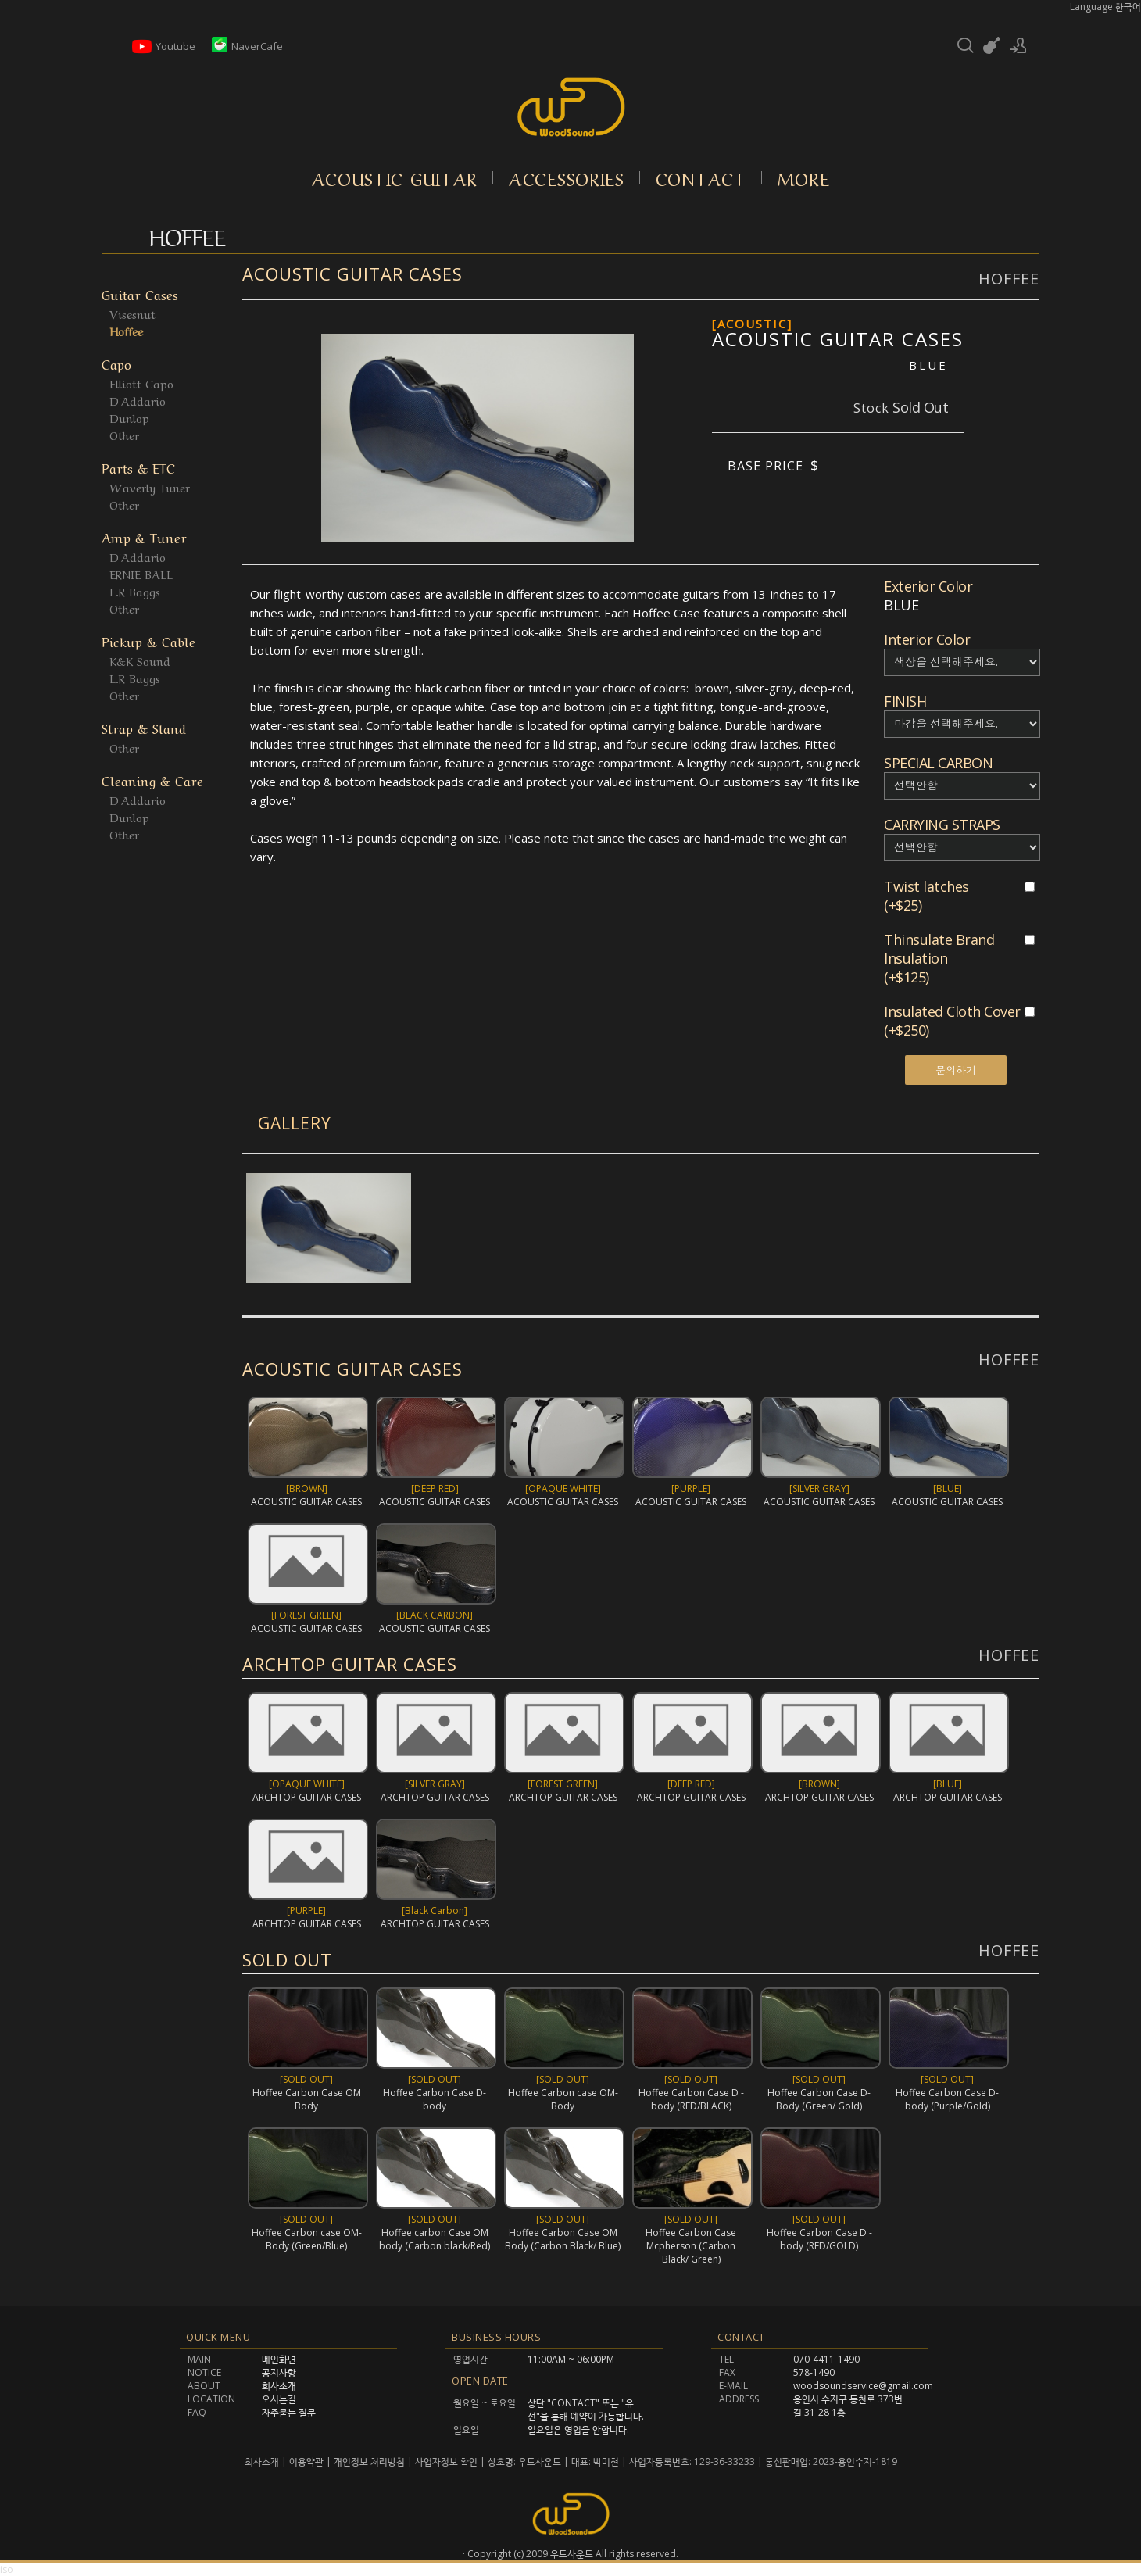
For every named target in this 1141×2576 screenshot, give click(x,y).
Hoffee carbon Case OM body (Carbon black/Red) (434, 2239)
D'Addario (137, 400)
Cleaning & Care (152, 779)
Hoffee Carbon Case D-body (434, 2099)
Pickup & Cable (148, 640)
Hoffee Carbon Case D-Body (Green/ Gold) (819, 2099)
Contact (701, 177)
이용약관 (306, 2461)
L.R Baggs (134, 590)
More (804, 177)
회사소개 (263, 2461)
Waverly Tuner (149, 487)
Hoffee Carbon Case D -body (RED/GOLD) (819, 2238)
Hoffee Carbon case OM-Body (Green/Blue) (307, 2239)
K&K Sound (139, 660)
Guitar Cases (140, 293)
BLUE (928, 365)
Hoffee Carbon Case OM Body (306, 2099)
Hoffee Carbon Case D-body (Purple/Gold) (947, 2099)
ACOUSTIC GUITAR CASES (352, 273)
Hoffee (126, 330)
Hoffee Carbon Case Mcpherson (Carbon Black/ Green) (691, 2245)
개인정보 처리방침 (369, 2461)
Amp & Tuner (144, 536)
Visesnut (132, 313)
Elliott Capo (141, 383)
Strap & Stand (144, 727)
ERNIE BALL (141, 573)
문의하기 (955, 1070)
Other (124, 434)
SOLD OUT (287, 1959)
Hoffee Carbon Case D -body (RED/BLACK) (691, 2099)
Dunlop (129, 417)
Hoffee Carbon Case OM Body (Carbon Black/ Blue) (563, 2239)
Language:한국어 (1105, 6)
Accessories (566, 177)
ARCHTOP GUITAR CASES (349, 1664)
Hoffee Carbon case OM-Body (563, 2099)
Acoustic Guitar (395, 177)
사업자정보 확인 (446, 2461)
